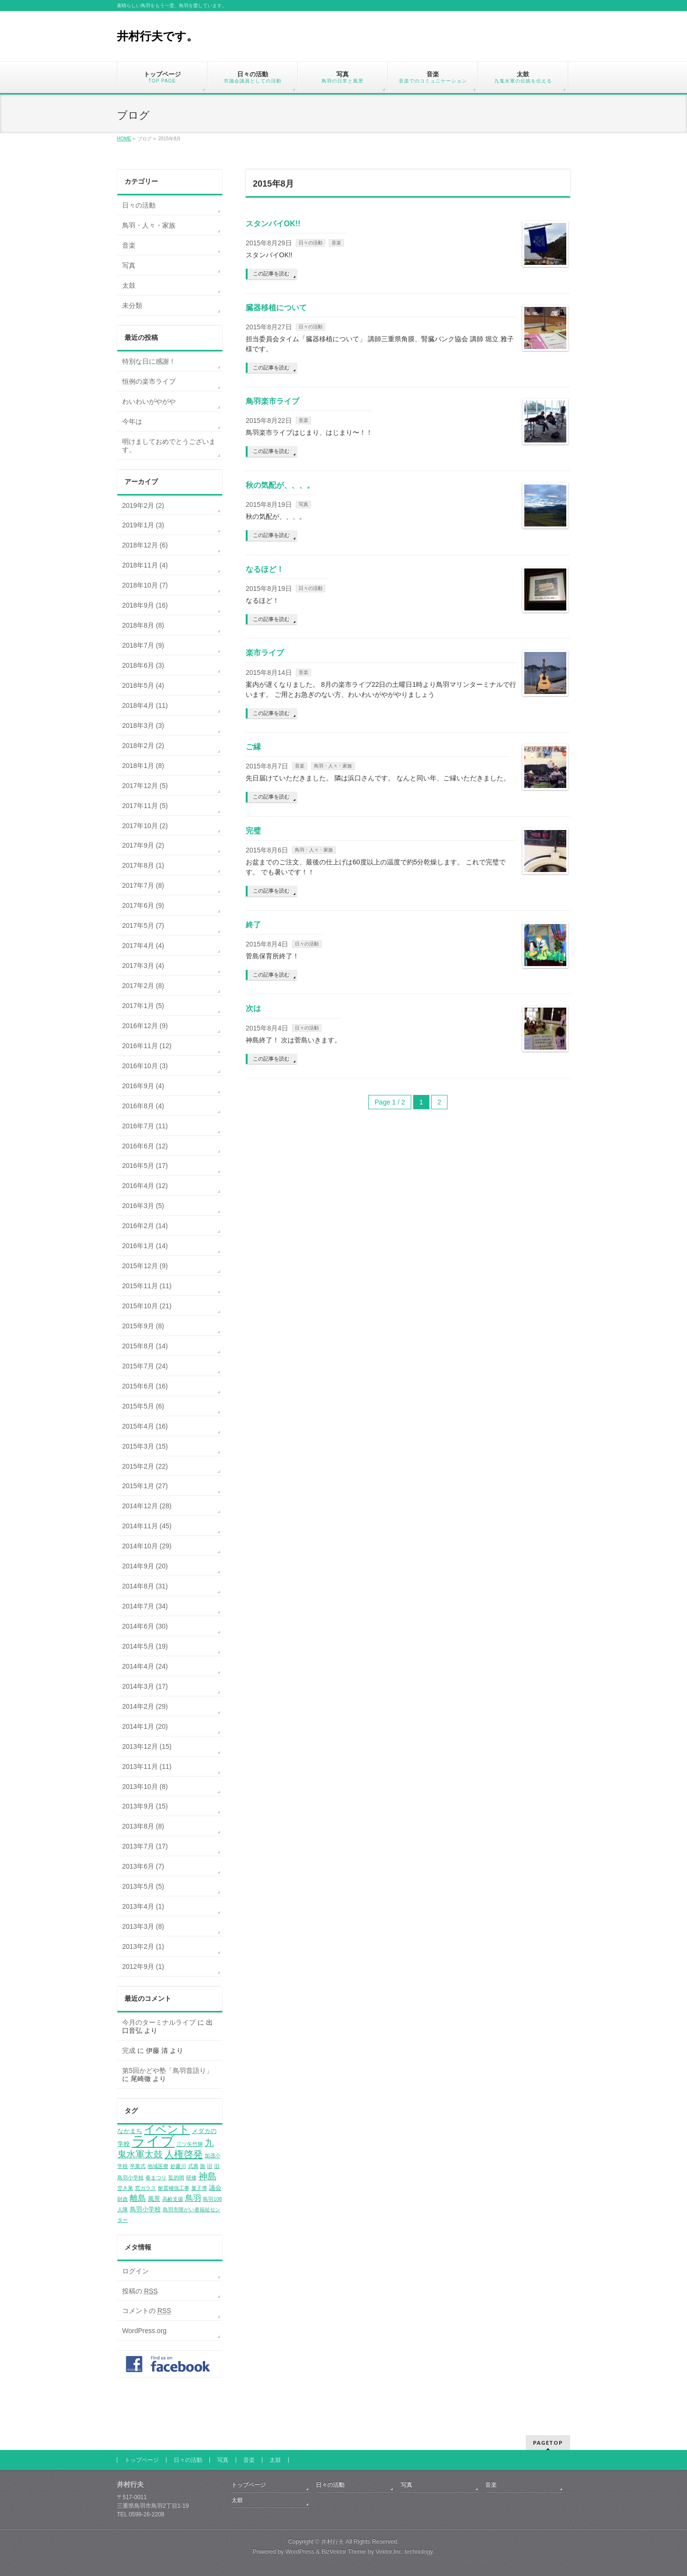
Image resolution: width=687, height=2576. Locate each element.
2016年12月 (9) (145, 1026)
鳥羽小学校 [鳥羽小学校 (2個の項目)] (145, 2209)
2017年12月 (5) (145, 785)
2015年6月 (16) (145, 1386)
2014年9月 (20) (145, 1566)
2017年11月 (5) (145, 806)
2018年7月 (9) (143, 645)
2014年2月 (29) (145, 1706)
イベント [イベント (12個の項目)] (167, 2129)
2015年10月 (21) (147, 1306)
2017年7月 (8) (143, 885)
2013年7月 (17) (145, 1846)
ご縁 (253, 747)
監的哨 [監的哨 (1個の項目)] (176, 2177)
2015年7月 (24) (145, 1366)
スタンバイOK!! (273, 224)
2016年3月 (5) (143, 1205)
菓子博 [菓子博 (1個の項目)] (199, 2188)
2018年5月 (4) (143, 685)
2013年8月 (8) (143, 1826)
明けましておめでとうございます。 (169, 445)
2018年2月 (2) (143, 745)
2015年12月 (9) (145, 1266)
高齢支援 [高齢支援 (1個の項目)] (172, 2199)
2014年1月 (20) (145, 1726)
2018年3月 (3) (143, 725)
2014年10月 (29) (147, 1546)
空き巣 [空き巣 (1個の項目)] (125, 2188)
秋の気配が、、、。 (280, 485)
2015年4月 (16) (145, 1426)
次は (253, 1008)
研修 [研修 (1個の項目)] (191, 2177)
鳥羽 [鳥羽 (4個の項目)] (193, 2198)
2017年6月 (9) (143, 905)
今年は (132, 421)
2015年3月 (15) (145, 1446)
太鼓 (128, 285)
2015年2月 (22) (145, 1466)
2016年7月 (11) (145, 1126)
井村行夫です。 (157, 36)
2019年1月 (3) (143, 525)
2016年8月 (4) (143, 1106)
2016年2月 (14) (145, 1226)
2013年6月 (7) (143, 1866)
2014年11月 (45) (147, 1526)
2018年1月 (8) (143, 765)
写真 (303, 504)
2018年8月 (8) (143, 625)
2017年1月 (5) (143, 1005)
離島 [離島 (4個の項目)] (138, 2198)
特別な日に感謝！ (149, 361)
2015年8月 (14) (145, 1346)
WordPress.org (144, 2330)
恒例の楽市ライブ (149, 381)
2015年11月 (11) (147, 1286)
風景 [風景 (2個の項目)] (154, 2198)
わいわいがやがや (149, 401)
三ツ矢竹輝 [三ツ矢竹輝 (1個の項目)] (190, 2144)
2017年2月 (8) (143, 985)
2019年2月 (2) (143, 505)
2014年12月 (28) (147, 1506)
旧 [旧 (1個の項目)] (209, 2166)
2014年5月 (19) (145, 1646)
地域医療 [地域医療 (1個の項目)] (157, 2166)
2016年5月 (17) (145, 1165)
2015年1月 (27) (145, 1486)
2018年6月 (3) (143, 665)
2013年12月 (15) (147, 1746)
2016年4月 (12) (145, 1185)
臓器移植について (276, 308)
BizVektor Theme (344, 2551)
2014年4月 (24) (145, 1666)
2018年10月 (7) (145, 585)
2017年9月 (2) (143, 845)
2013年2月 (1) (143, 1946)
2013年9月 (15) (145, 1806)
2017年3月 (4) (143, 965)
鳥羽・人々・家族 (333, 765)
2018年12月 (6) (145, 545)
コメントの (146, 2310)
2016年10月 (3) (145, 1066)
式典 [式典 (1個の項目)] (193, 2166)
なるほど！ (265, 569)
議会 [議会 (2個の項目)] (215, 2187)
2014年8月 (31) (145, 1586)
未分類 (132, 305)
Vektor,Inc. (389, 2551)
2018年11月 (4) (145, 565)
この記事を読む (271, 273)
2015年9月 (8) (143, 1326)
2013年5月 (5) (143, 1886)
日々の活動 (311, 242)
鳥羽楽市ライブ (272, 401)
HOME (124, 138)
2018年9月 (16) (145, 605)
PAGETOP (548, 2442)
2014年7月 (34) (145, 1606)
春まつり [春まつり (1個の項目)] (156, 2177)
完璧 (253, 831)
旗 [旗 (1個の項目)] (202, 2166)
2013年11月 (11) (147, 1766)
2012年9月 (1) (143, 1966)
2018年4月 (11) (145, 705)
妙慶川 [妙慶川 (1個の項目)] (178, 2166)
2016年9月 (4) (143, 1086)
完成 (128, 2050)
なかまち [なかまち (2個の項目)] (129, 2130)
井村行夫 (332, 2541)
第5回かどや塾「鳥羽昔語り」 (167, 2070)
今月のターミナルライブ (159, 2022)
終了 (253, 925)
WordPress (299, 2551)
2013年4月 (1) (143, 1906)
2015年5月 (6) (143, 1406)
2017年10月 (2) (145, 826)
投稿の (140, 2291)
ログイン (135, 2271)
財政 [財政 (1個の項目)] (122, 2199)
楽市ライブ (265, 653)
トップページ (142, 2460)
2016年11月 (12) (147, 1046)
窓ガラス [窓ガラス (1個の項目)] (145, 2188)
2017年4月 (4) (143, 945)
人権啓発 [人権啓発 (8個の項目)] (184, 2154)
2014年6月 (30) (145, 1626)
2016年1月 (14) (145, 1246)
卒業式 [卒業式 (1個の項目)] (138, 2166)
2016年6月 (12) (145, 1146)
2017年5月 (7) (143, 925)
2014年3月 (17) (145, 1686)
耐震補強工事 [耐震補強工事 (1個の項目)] (173, 2188)
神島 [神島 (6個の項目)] (207, 2176)
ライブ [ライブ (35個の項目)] (153, 2141)
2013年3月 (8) (143, 1926)
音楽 (336, 242)
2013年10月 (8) (145, 1786)
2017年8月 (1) (143, 865)
